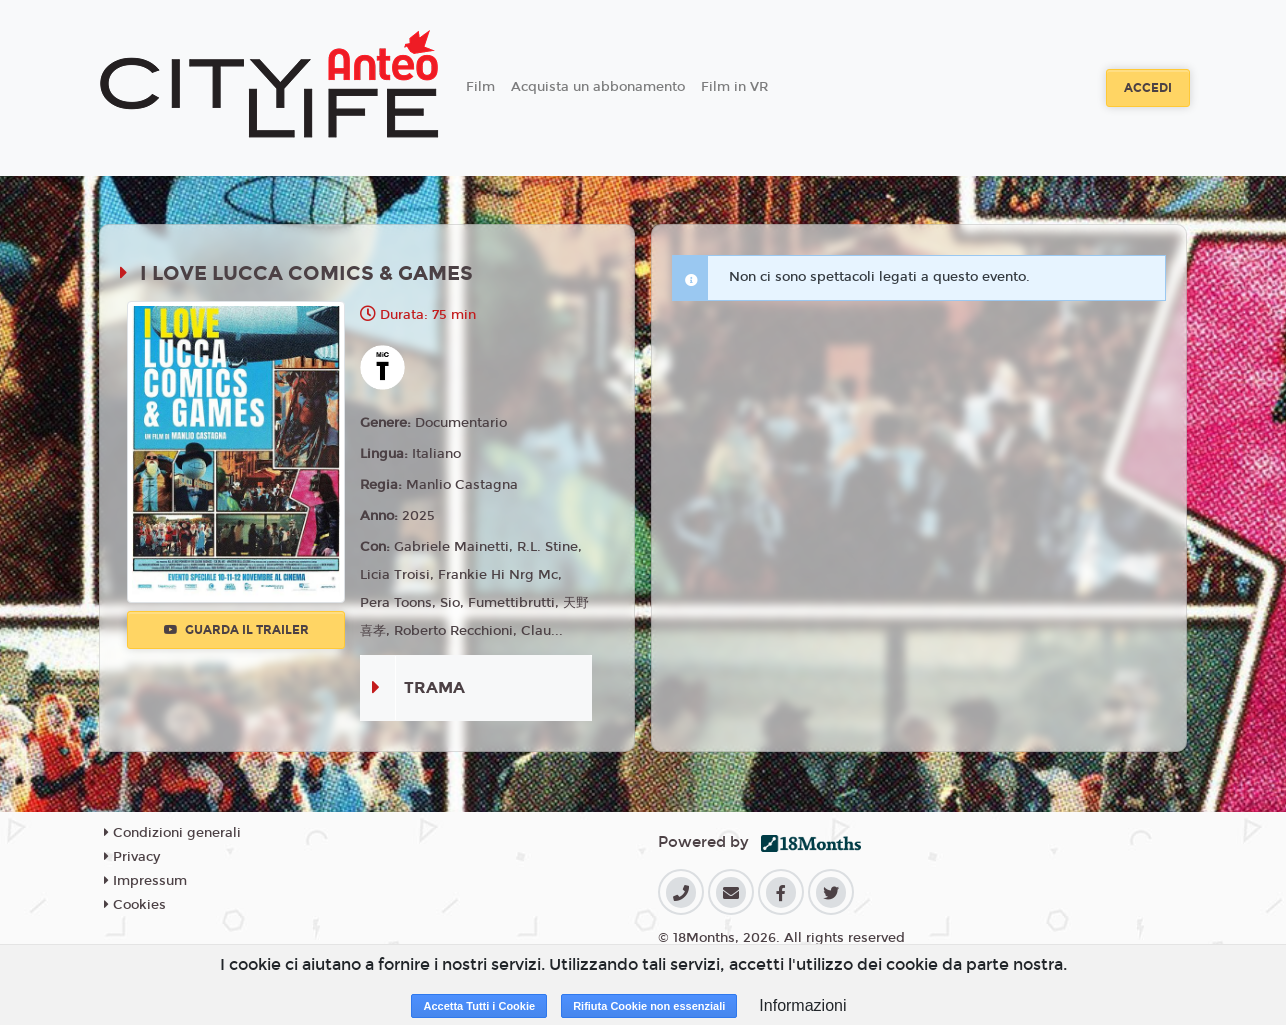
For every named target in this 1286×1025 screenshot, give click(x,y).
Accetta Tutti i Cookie (479, 1006)
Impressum (145, 881)
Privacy (132, 857)
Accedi (1148, 88)
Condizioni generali (172, 833)
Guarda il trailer (236, 630)
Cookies (135, 905)
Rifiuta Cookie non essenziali (649, 1006)
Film (480, 87)
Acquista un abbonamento (598, 87)
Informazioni (802, 1005)
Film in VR (734, 87)
